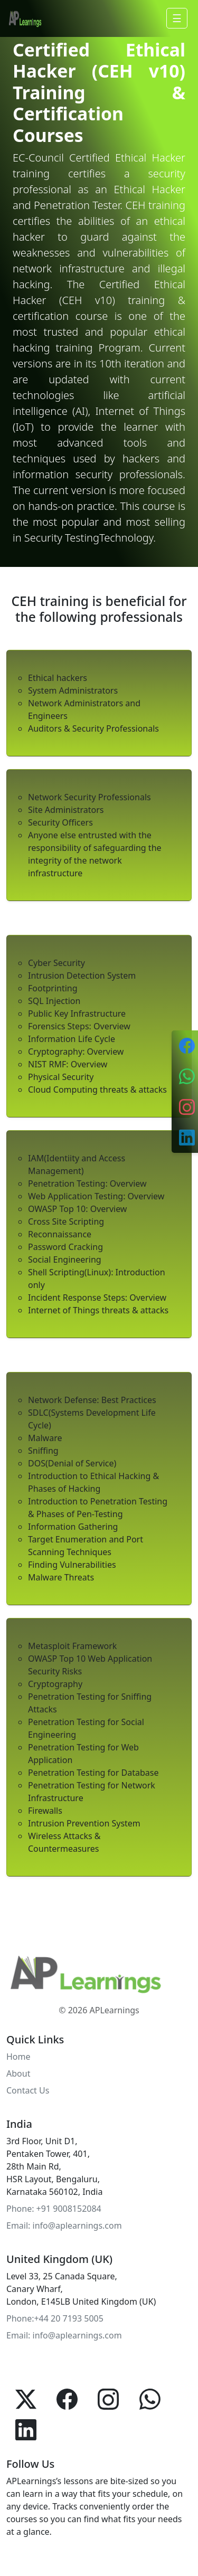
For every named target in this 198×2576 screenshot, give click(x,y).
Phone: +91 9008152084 (53, 2208)
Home (18, 2056)
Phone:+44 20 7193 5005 (54, 2318)
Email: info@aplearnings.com (64, 2225)
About (18, 2073)
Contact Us (27, 2090)
